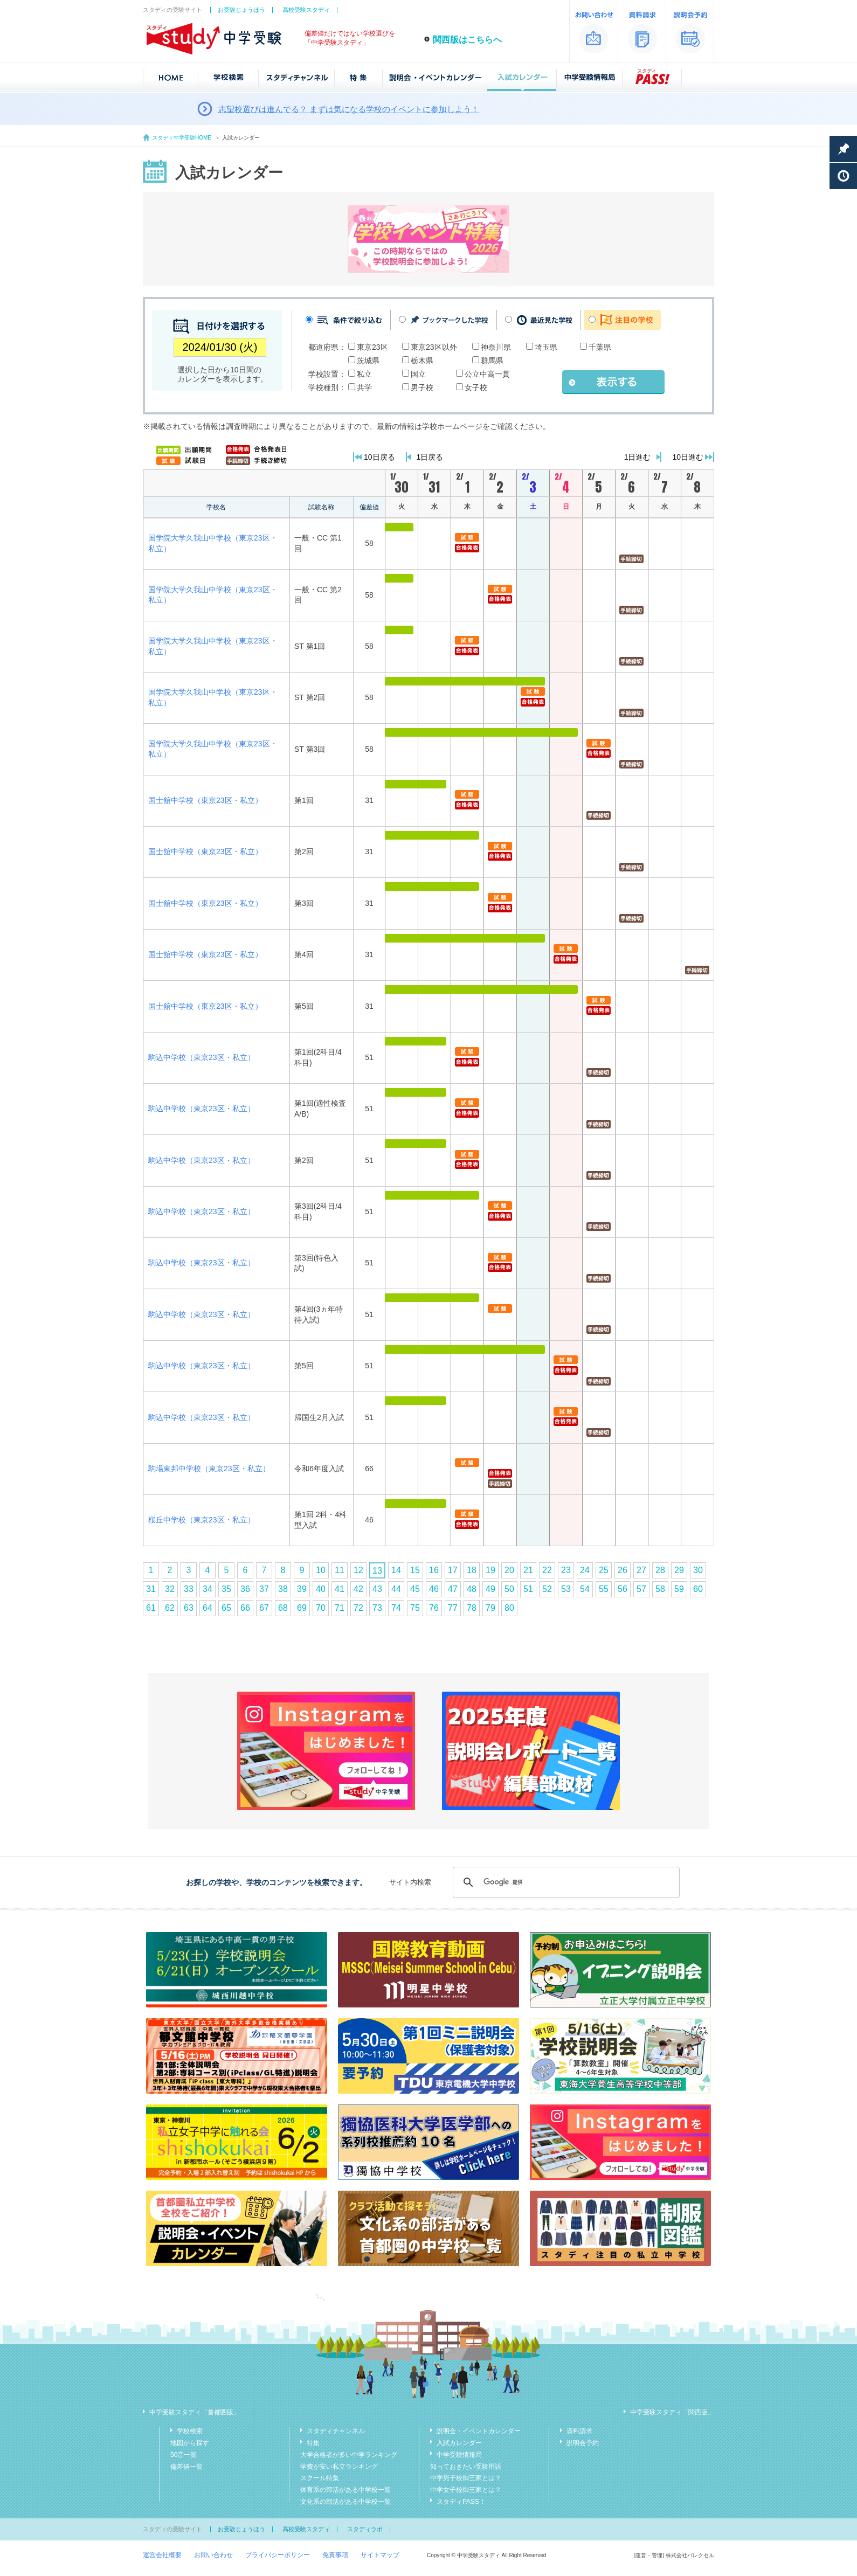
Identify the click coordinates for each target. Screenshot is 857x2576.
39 (302, 1589)
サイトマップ (380, 2555)
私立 (364, 374)
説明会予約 (582, 2443)
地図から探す (189, 2443)
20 (509, 1570)
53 (566, 1589)
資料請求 (579, 2431)
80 (509, 1607)
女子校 (476, 387)
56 (622, 1589)
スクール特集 (319, 2478)
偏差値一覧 (186, 2466)
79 (490, 1607)
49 (490, 1589)
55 (604, 1589)
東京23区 (372, 347)
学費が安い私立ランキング (339, 2466)
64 (207, 1607)
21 (528, 1570)
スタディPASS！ (461, 2501)
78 (471, 1607)
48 (471, 1589)
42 (358, 1589)
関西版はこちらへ (467, 39)
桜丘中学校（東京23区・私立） (201, 1519)
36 (245, 1589)
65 (226, 1607)
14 (396, 1570)
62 (170, 1607)
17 (453, 1570)
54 (585, 1589)
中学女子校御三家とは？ (465, 2490)
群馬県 (492, 360)
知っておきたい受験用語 (465, 2466)
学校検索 (190, 2431)
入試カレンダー (459, 2443)
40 (321, 1589)
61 (151, 1607)
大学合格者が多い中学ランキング (348, 2455)
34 (207, 1589)
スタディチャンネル (336, 2431)
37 (264, 1589)
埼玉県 (546, 347)
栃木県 (422, 360)
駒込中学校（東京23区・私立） (201, 1057)
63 (188, 1607)
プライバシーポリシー (277, 2555)
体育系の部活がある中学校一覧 (345, 2490)
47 (453, 1589)
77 (453, 1607)
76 (434, 1607)
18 (471, 1570)
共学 (364, 387)
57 (641, 1589)
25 (604, 1570)
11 (339, 1570)
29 (679, 1570)
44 (396, 1589)
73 (377, 1607)
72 (358, 1607)
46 (434, 1589)
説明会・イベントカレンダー (479, 2431)
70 (321, 1607)
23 (566, 1570)
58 (660, 1589)
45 (415, 1589)
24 (585, 1570)
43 (377, 1589)
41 (339, 1589)
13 (377, 1570)
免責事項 (335, 2555)
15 (415, 1570)
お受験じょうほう (241, 9)
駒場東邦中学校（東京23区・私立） (209, 1468)
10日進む (687, 457)
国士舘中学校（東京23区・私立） (205, 800)
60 (698, 1589)
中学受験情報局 (459, 2455)
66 (245, 1607)
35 (226, 1589)
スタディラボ (365, 2529)
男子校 (422, 387)
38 (283, 1589)
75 (415, 1607)
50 (509, 1589)
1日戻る (430, 457)
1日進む (637, 457)
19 (490, 1570)
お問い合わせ (213, 2555)
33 (188, 1589)
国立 (418, 374)
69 (302, 1607)
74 (396, 1607)
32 (170, 1589)
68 (283, 1607)
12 (358, 1570)
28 (660, 1570)
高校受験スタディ (306, 9)
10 (321, 1570)
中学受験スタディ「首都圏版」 (194, 2412)
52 (547, 1589)
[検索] (564, 1882)
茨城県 (368, 360)
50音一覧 (183, 2455)
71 (339, 1607)
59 (679, 1589)
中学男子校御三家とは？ (465, 2478)
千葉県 (600, 347)
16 (434, 1570)
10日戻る (379, 457)
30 (698, 1570)
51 (528, 1589)
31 (151, 1589)
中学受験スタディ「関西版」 (672, 2412)
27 (641, 1570)
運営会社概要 (162, 2555)
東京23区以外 (434, 347)
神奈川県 (496, 347)
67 (264, 1607)
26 (622, 1570)
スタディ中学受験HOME (181, 138)
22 (547, 1570)
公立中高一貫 (487, 374)
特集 (313, 2443)
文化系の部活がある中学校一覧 (345, 2501)
